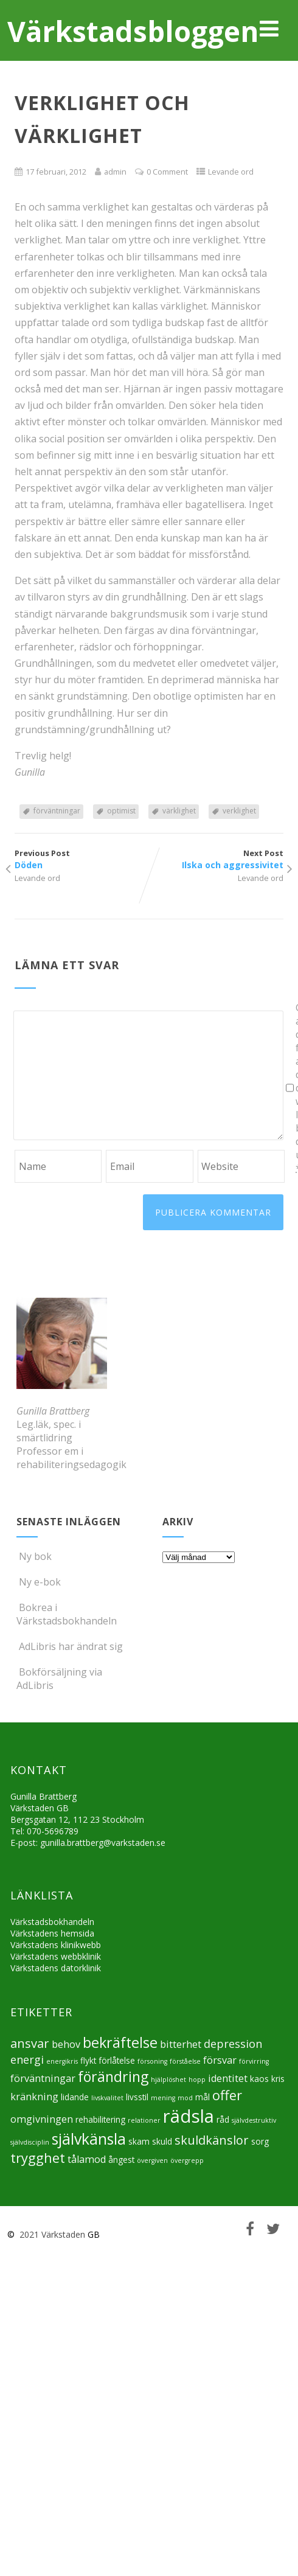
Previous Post (82, 859)
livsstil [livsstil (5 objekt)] (137, 2097)
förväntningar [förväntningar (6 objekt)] (42, 2078)
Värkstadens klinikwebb (55, 1945)
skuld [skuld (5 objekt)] (162, 2141)
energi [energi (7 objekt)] (27, 2059)
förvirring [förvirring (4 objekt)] (254, 2061)
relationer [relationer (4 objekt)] (144, 2120)
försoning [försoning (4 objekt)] (152, 2061)
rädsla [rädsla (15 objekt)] (188, 2116)
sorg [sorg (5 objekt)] (260, 2141)
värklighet (179, 811)
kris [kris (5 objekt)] (278, 2078)
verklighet (239, 811)
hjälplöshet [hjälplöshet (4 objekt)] (168, 2079)
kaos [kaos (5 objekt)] (259, 2078)
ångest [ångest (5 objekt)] (121, 2159)
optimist (121, 811)
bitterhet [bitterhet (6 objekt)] (180, 2044)
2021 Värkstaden (51, 2234)
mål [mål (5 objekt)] (202, 2097)
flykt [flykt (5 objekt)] (88, 2060)
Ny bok (34, 1556)
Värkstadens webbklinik (55, 1956)
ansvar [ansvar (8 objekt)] (29, 2043)
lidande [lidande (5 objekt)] (75, 2097)
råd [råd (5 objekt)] (223, 2119)
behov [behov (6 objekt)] (66, 2044)
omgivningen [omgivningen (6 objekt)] (41, 2119)
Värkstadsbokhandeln (52, 1921)
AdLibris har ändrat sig (69, 1646)
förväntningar (56, 811)
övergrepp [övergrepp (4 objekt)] (187, 2160)
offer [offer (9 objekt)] (227, 2095)
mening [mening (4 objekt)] (163, 2098)
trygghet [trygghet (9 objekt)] (37, 2158)
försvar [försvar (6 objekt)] (220, 2060)
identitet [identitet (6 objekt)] (228, 2078)
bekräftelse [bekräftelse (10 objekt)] (120, 2042)
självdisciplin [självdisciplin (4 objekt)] (29, 2142)
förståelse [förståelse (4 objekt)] (185, 2061)
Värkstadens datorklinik (55, 1968)
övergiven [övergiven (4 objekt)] (152, 2160)
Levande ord (231, 171)
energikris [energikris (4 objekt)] (62, 2061)
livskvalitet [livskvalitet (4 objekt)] (107, 2098)
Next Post (216, 859)
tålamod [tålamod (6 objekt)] (87, 2159)
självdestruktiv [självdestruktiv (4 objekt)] (254, 2120)
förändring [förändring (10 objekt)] (113, 2076)
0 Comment (167, 171)
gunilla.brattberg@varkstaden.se (102, 1842)
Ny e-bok (38, 1582)
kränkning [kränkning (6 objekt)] (34, 2096)
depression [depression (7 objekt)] (233, 2043)
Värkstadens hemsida (52, 1933)
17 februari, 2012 (56, 171)
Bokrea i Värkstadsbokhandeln (66, 1614)
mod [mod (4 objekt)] (185, 2098)
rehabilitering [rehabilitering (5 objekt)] (100, 2119)
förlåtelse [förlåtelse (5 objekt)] (117, 2060)
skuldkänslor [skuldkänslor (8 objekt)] (212, 2140)
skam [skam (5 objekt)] (139, 2141)
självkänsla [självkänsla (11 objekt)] (89, 2138)
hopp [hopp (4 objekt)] (197, 2079)
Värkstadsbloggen (132, 31)
